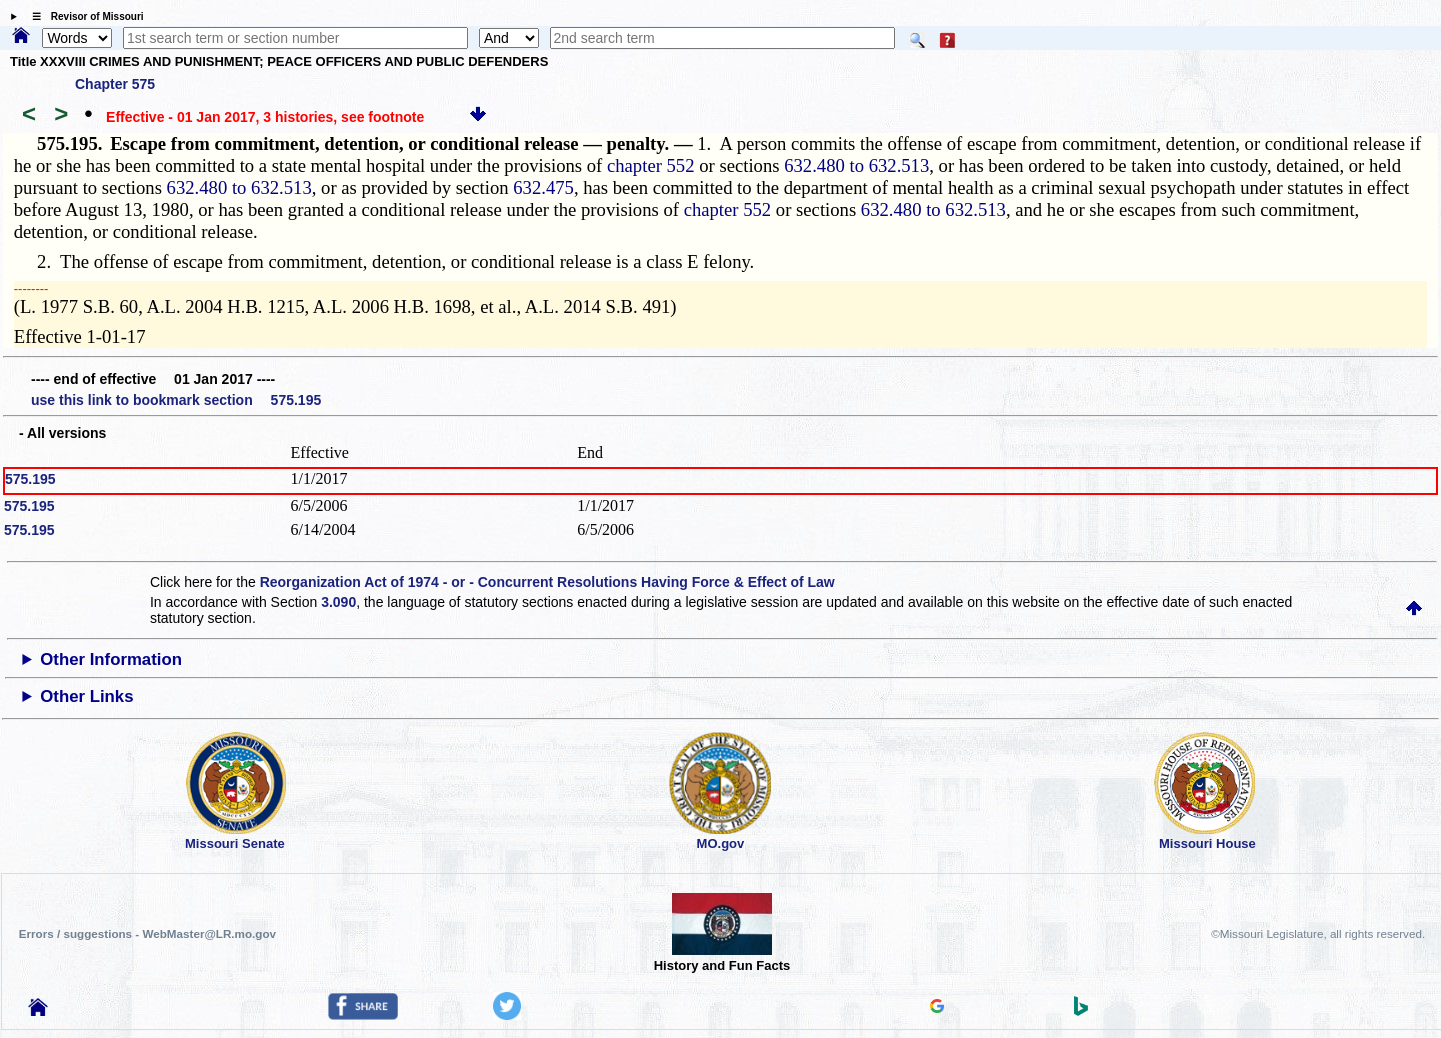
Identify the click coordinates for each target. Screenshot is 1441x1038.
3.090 (338, 602)
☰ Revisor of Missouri (83, 16)
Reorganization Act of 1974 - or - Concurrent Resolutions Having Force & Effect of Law (547, 582)
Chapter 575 (115, 84)
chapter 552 (651, 165)
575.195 (30, 479)
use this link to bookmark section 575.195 (176, 400)
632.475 (543, 187)
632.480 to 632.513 (856, 165)
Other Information (111, 659)
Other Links (86, 696)
